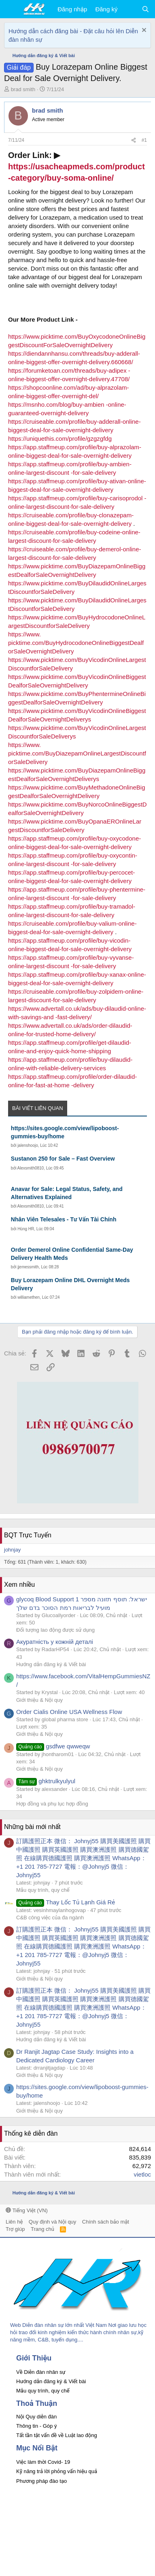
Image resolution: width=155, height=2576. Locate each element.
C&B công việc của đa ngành (50, 1917)
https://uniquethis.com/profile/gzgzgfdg (60, 438)
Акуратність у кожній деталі (54, 1641)
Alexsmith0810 (30, 1168)
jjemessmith (28, 1267)
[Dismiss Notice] (143, 31)
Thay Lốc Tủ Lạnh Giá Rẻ (65, 1902)
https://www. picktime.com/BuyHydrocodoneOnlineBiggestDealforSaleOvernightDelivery (76, 643)
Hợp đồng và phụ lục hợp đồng (52, 1804)
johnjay (12, 1550)
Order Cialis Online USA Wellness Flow (69, 1711)
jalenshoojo (27, 1145)
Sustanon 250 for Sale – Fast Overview (63, 1158)
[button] (11, 9)
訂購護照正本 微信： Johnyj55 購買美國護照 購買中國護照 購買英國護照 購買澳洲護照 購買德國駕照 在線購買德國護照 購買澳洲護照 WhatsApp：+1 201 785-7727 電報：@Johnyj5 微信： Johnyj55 (83, 1858)
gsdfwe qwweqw (53, 1746)
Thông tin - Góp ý (36, 2426)
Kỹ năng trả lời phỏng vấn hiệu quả (56, 2471)
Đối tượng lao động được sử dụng (55, 1630)
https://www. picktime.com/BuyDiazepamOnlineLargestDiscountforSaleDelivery (77, 753)
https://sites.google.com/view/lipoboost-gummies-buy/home (65, 1132)
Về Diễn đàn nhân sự (41, 2372)
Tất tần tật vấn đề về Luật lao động (56, 2435)
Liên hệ (14, 2222)
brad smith (23, 89)
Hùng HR (25, 1229)
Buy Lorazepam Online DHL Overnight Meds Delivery (70, 1284)
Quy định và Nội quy (52, 2222)
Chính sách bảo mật (105, 2222)
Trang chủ (42, 2229)
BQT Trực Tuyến (27, 1535)
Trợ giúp (15, 2229)
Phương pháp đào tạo (41, 2481)
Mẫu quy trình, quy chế (43, 1890)
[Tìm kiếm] (145, 9)
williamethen (28, 1297)
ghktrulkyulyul (45, 1781)
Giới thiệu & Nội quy (39, 1700)
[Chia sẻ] (133, 140)
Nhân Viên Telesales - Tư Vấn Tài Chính (64, 1219)
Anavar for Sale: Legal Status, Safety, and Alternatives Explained (67, 1193)
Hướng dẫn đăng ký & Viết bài (51, 1664)
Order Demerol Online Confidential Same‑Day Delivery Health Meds (72, 1253)
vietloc (142, 2174)
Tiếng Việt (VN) (27, 2210)
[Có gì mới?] (129, 9)
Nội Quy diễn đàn (36, 2417)
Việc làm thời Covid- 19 (43, 2462)
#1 (144, 140)
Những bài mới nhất (32, 1826)
